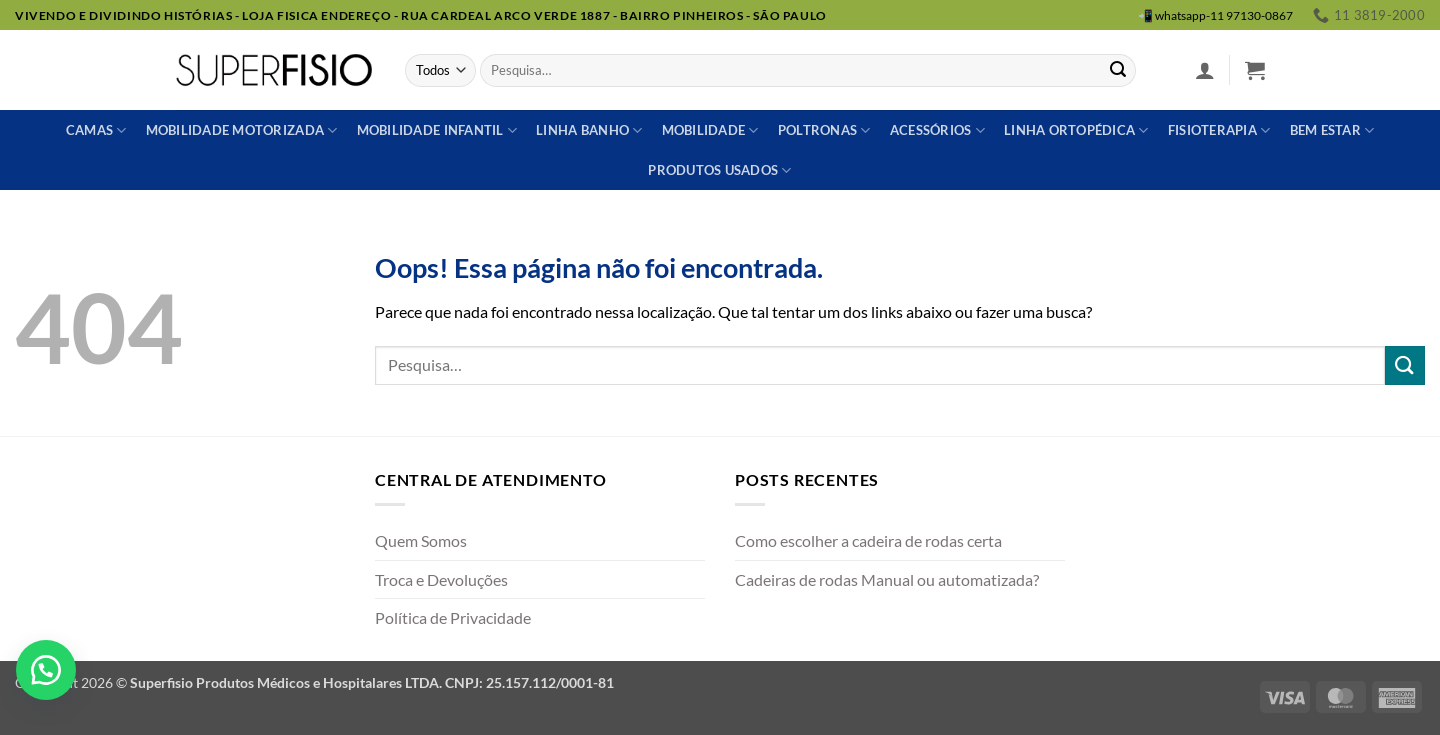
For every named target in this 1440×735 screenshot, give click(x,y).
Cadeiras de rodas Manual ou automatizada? (887, 579)
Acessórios (937, 130)
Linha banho (589, 130)
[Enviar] (1118, 71)
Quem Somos (421, 540)
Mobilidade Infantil (437, 130)
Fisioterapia (1219, 130)
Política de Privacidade (453, 617)
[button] (1205, 70)
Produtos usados (719, 170)
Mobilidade (710, 130)
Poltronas (824, 130)
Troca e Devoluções (441, 579)
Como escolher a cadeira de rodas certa (868, 540)
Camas (96, 130)
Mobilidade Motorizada (242, 130)
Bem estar (1332, 130)
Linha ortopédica (1076, 130)
